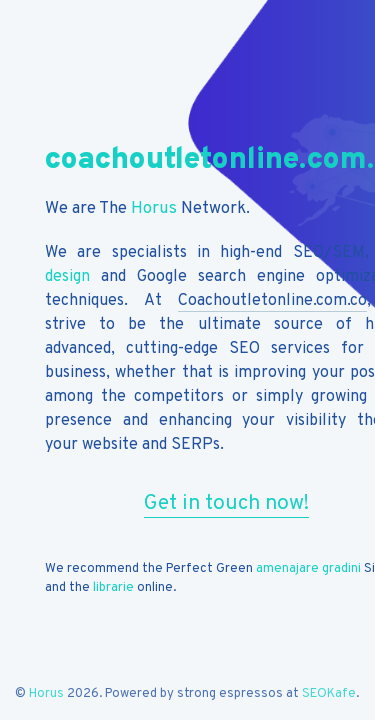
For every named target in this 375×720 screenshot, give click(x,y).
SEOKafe (329, 694)
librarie (113, 588)
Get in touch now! (226, 503)
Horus (154, 208)
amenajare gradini (308, 569)
